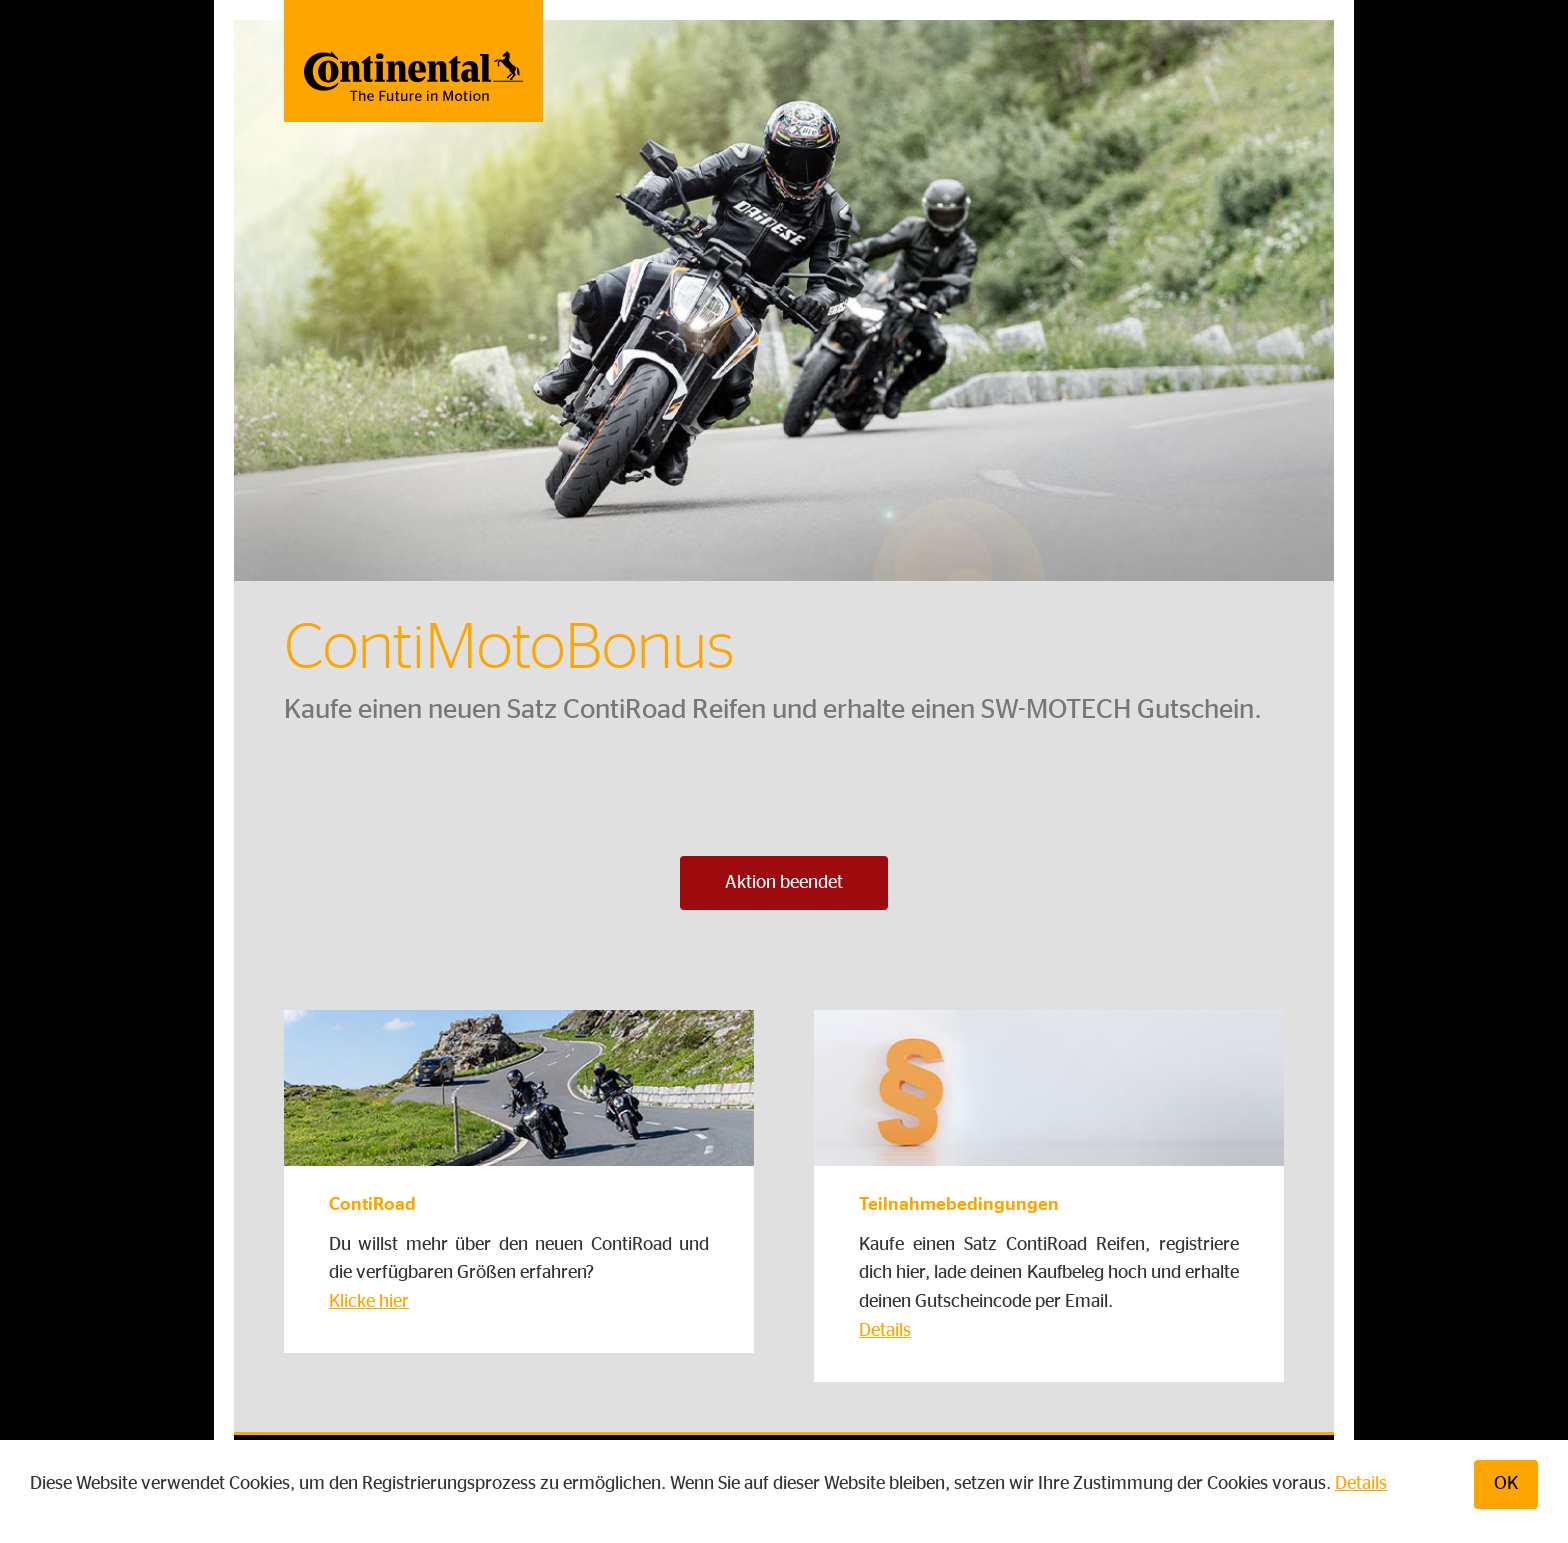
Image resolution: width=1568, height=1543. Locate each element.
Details (1361, 1484)
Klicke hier (369, 1302)
